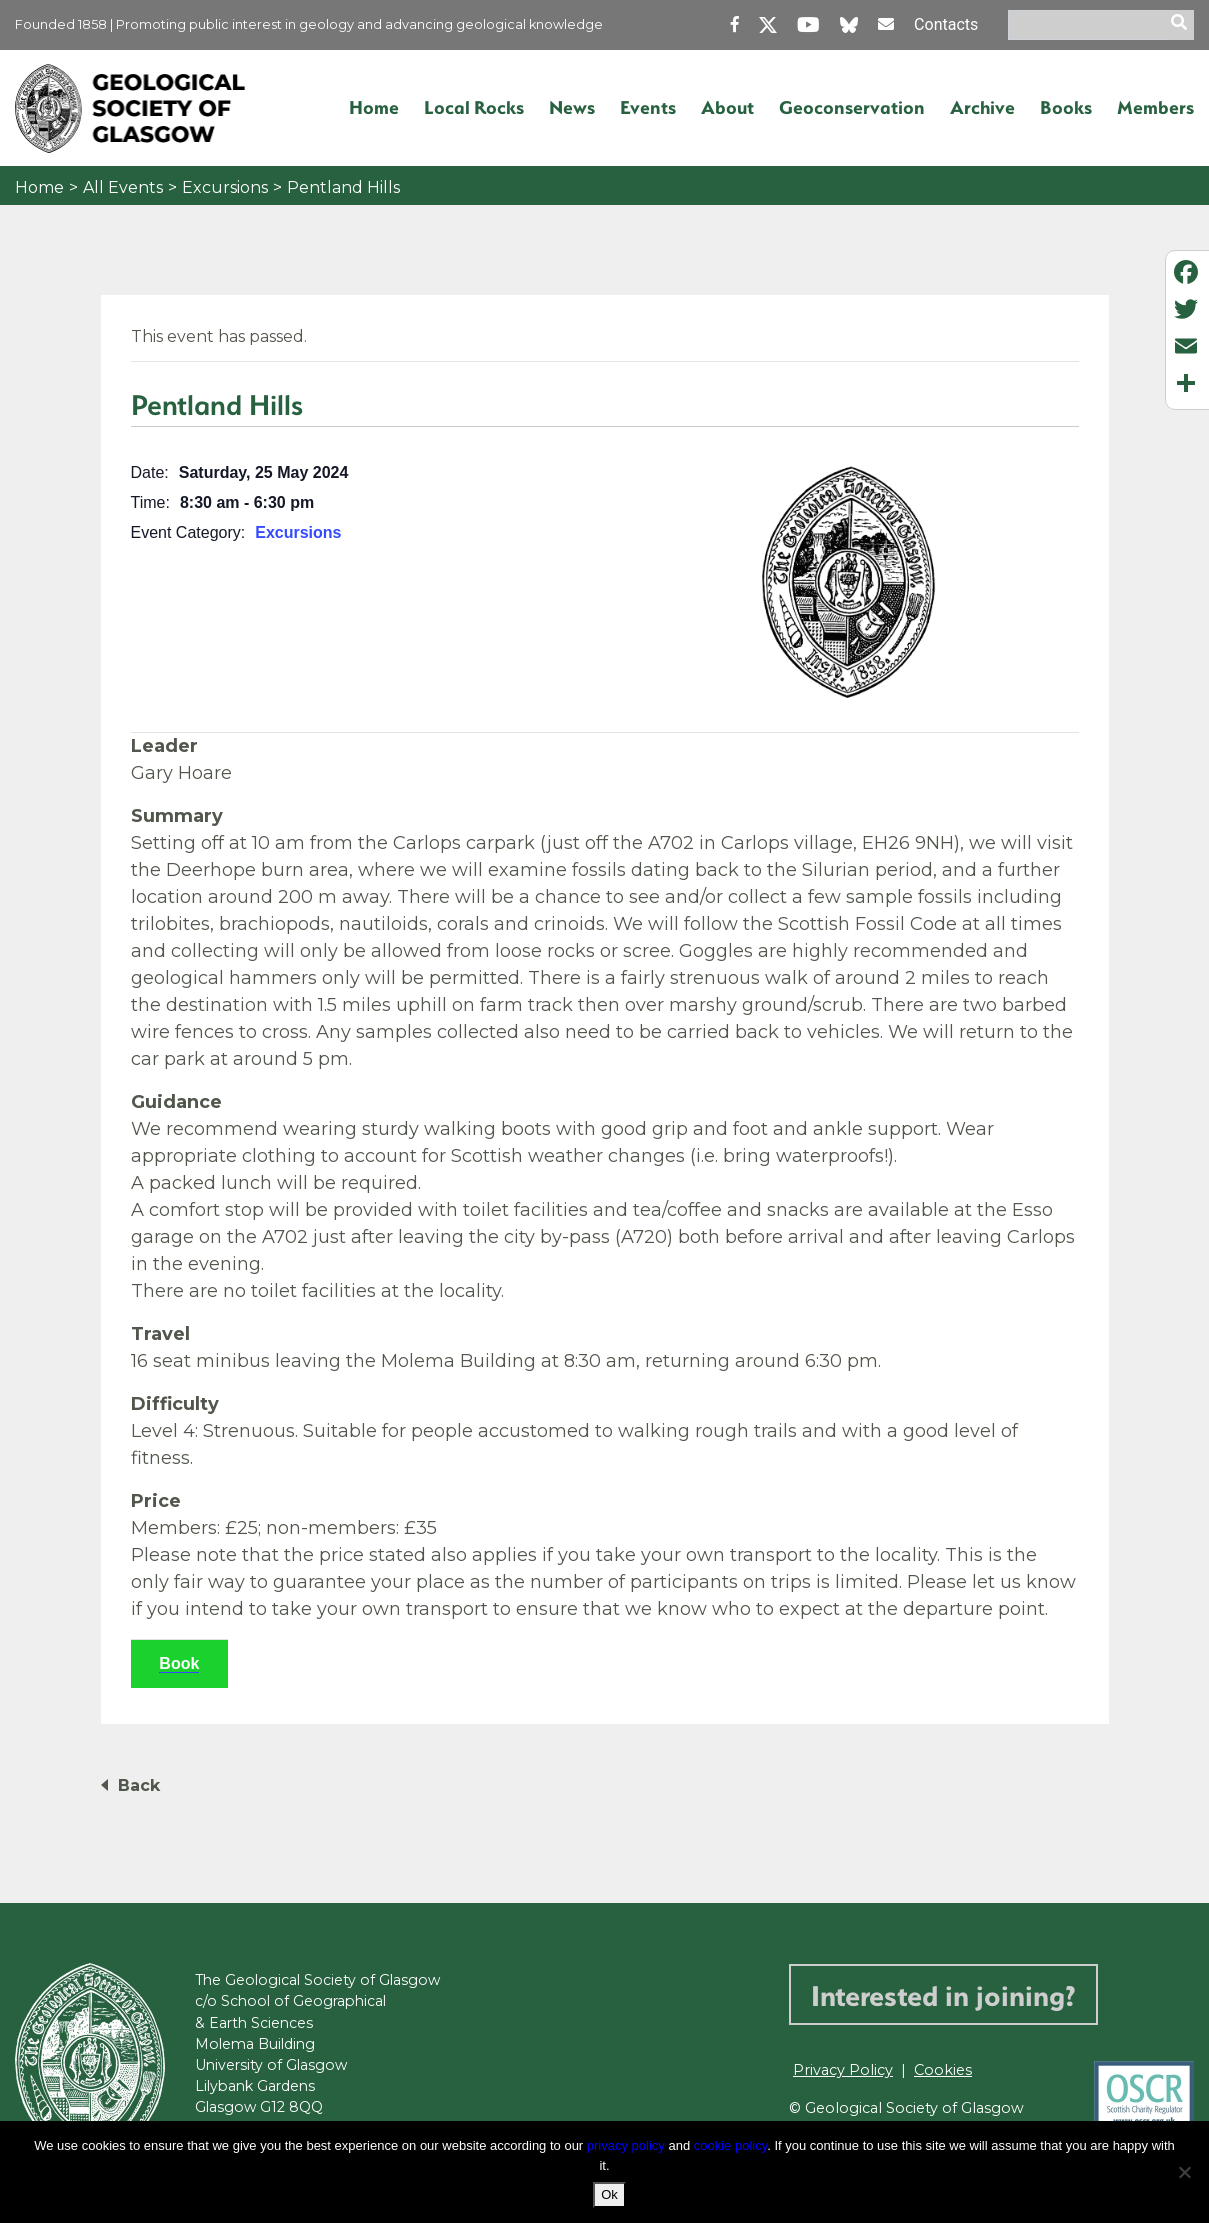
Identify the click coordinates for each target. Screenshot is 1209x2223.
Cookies (943, 2070)
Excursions (225, 187)
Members (1155, 107)
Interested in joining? (943, 1994)
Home (374, 107)
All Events (123, 187)
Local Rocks (474, 107)
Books (1066, 107)
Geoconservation (852, 107)
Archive (982, 107)
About (727, 107)
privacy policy (626, 2145)
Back (139, 1785)
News (572, 107)
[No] (1184, 2172)
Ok (609, 2194)
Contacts (946, 24)
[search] (1182, 25)
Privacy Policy (843, 2070)
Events (648, 107)
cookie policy (730, 2145)
